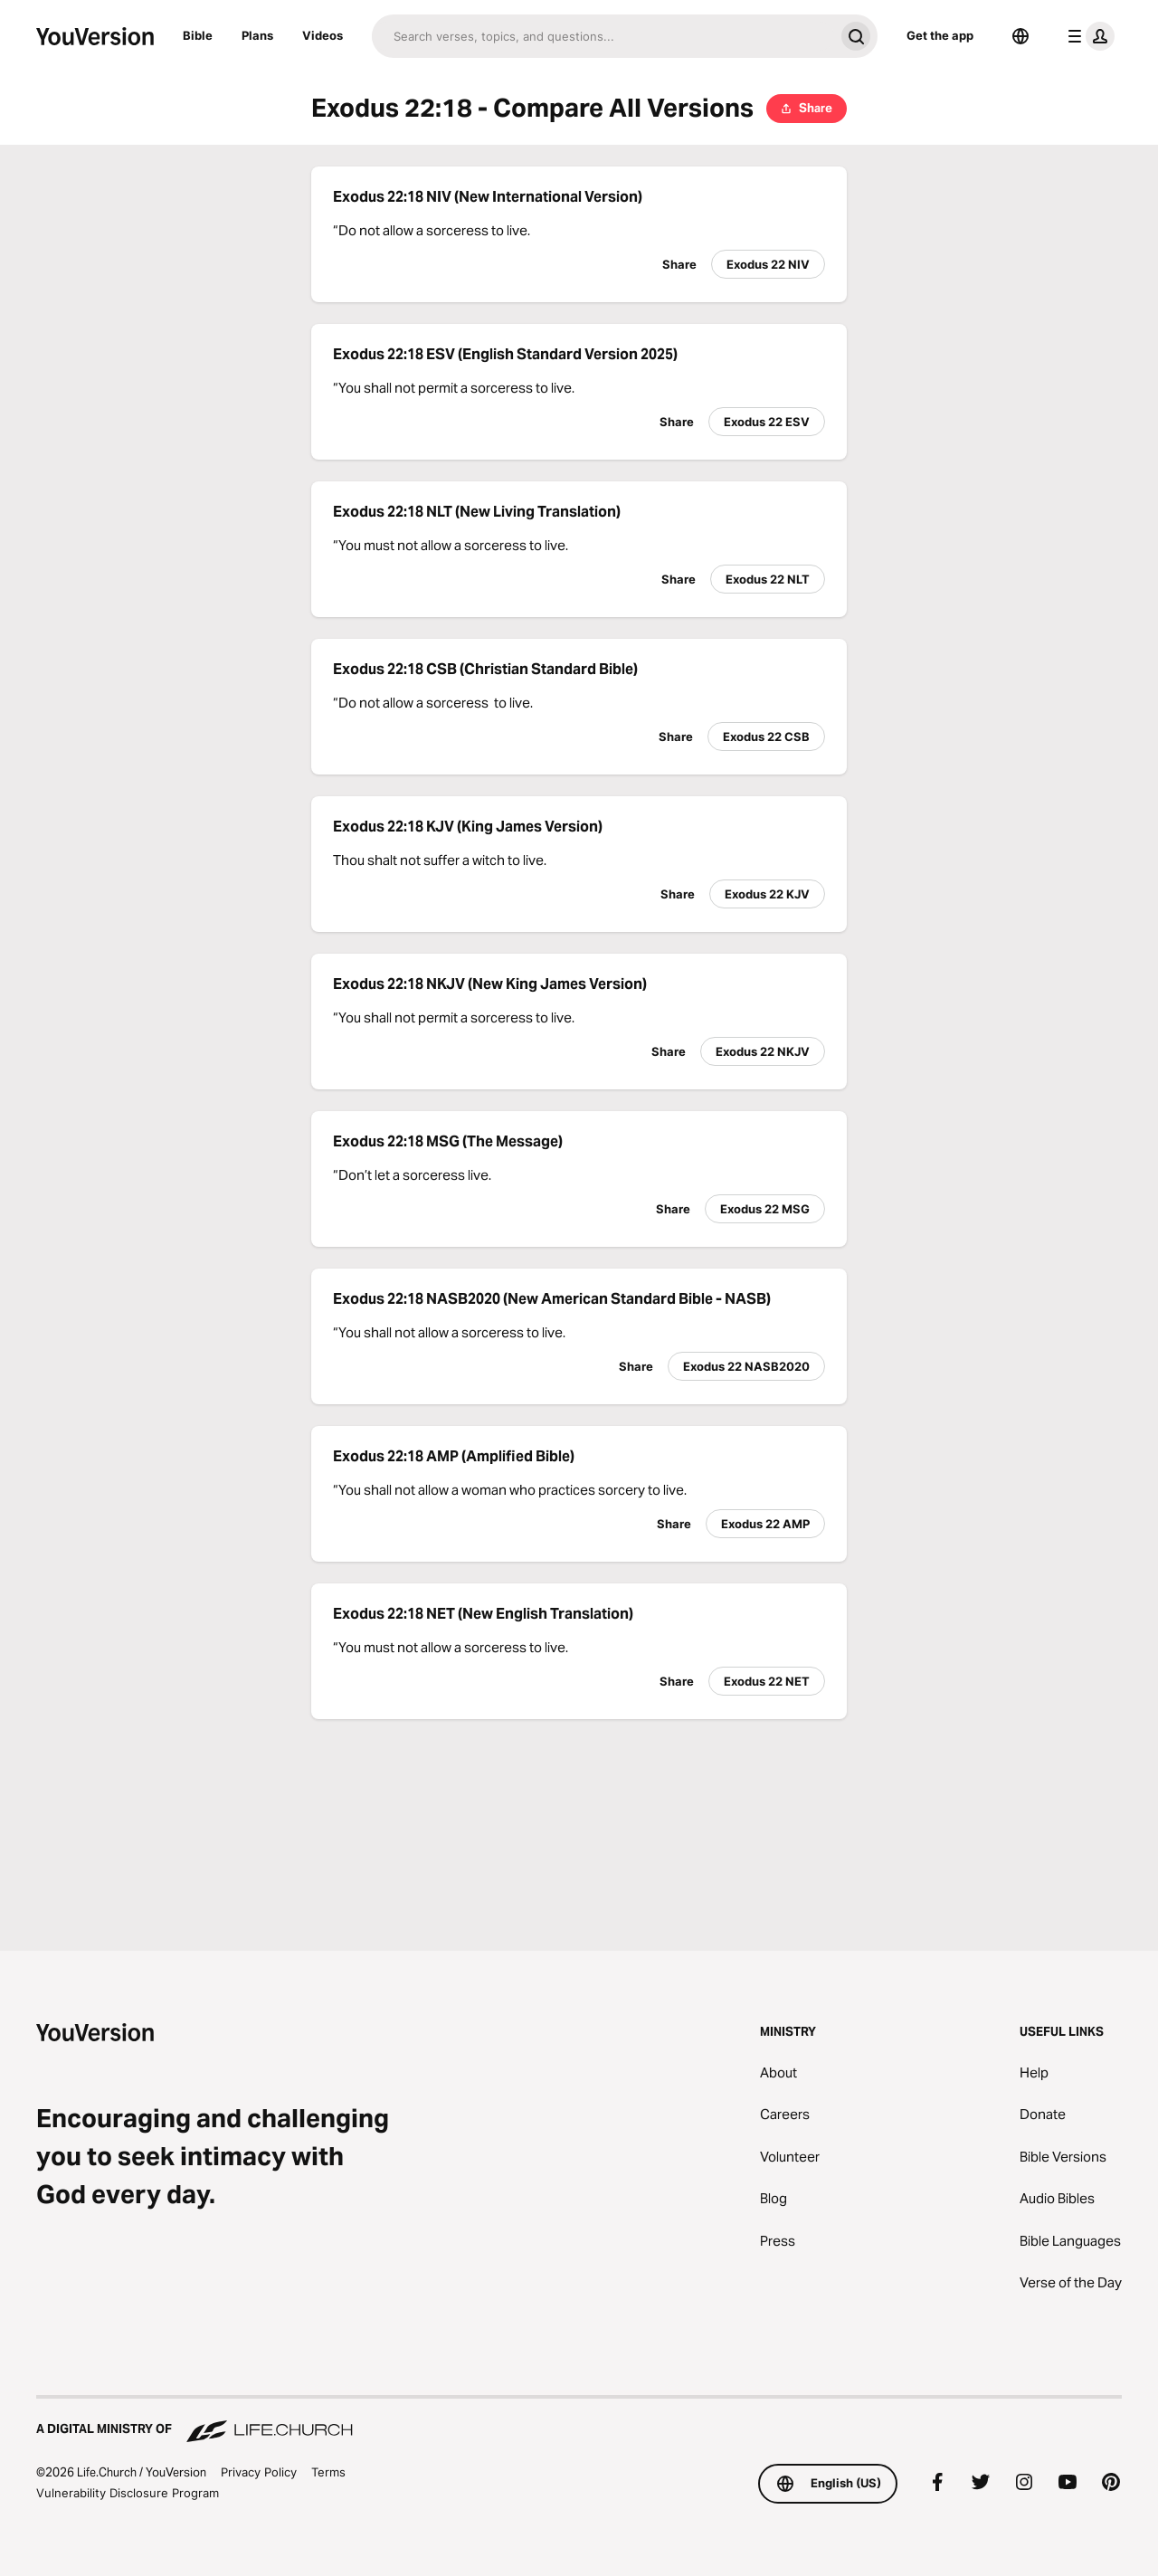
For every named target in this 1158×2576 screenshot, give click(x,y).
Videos (322, 35)
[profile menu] (1087, 36)
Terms (328, 2472)
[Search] (603, 36)
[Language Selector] (1020, 36)
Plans (257, 35)
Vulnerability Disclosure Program (127, 2493)
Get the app (939, 35)
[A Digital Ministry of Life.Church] (579, 2420)
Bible (198, 35)
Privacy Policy (259, 2472)
